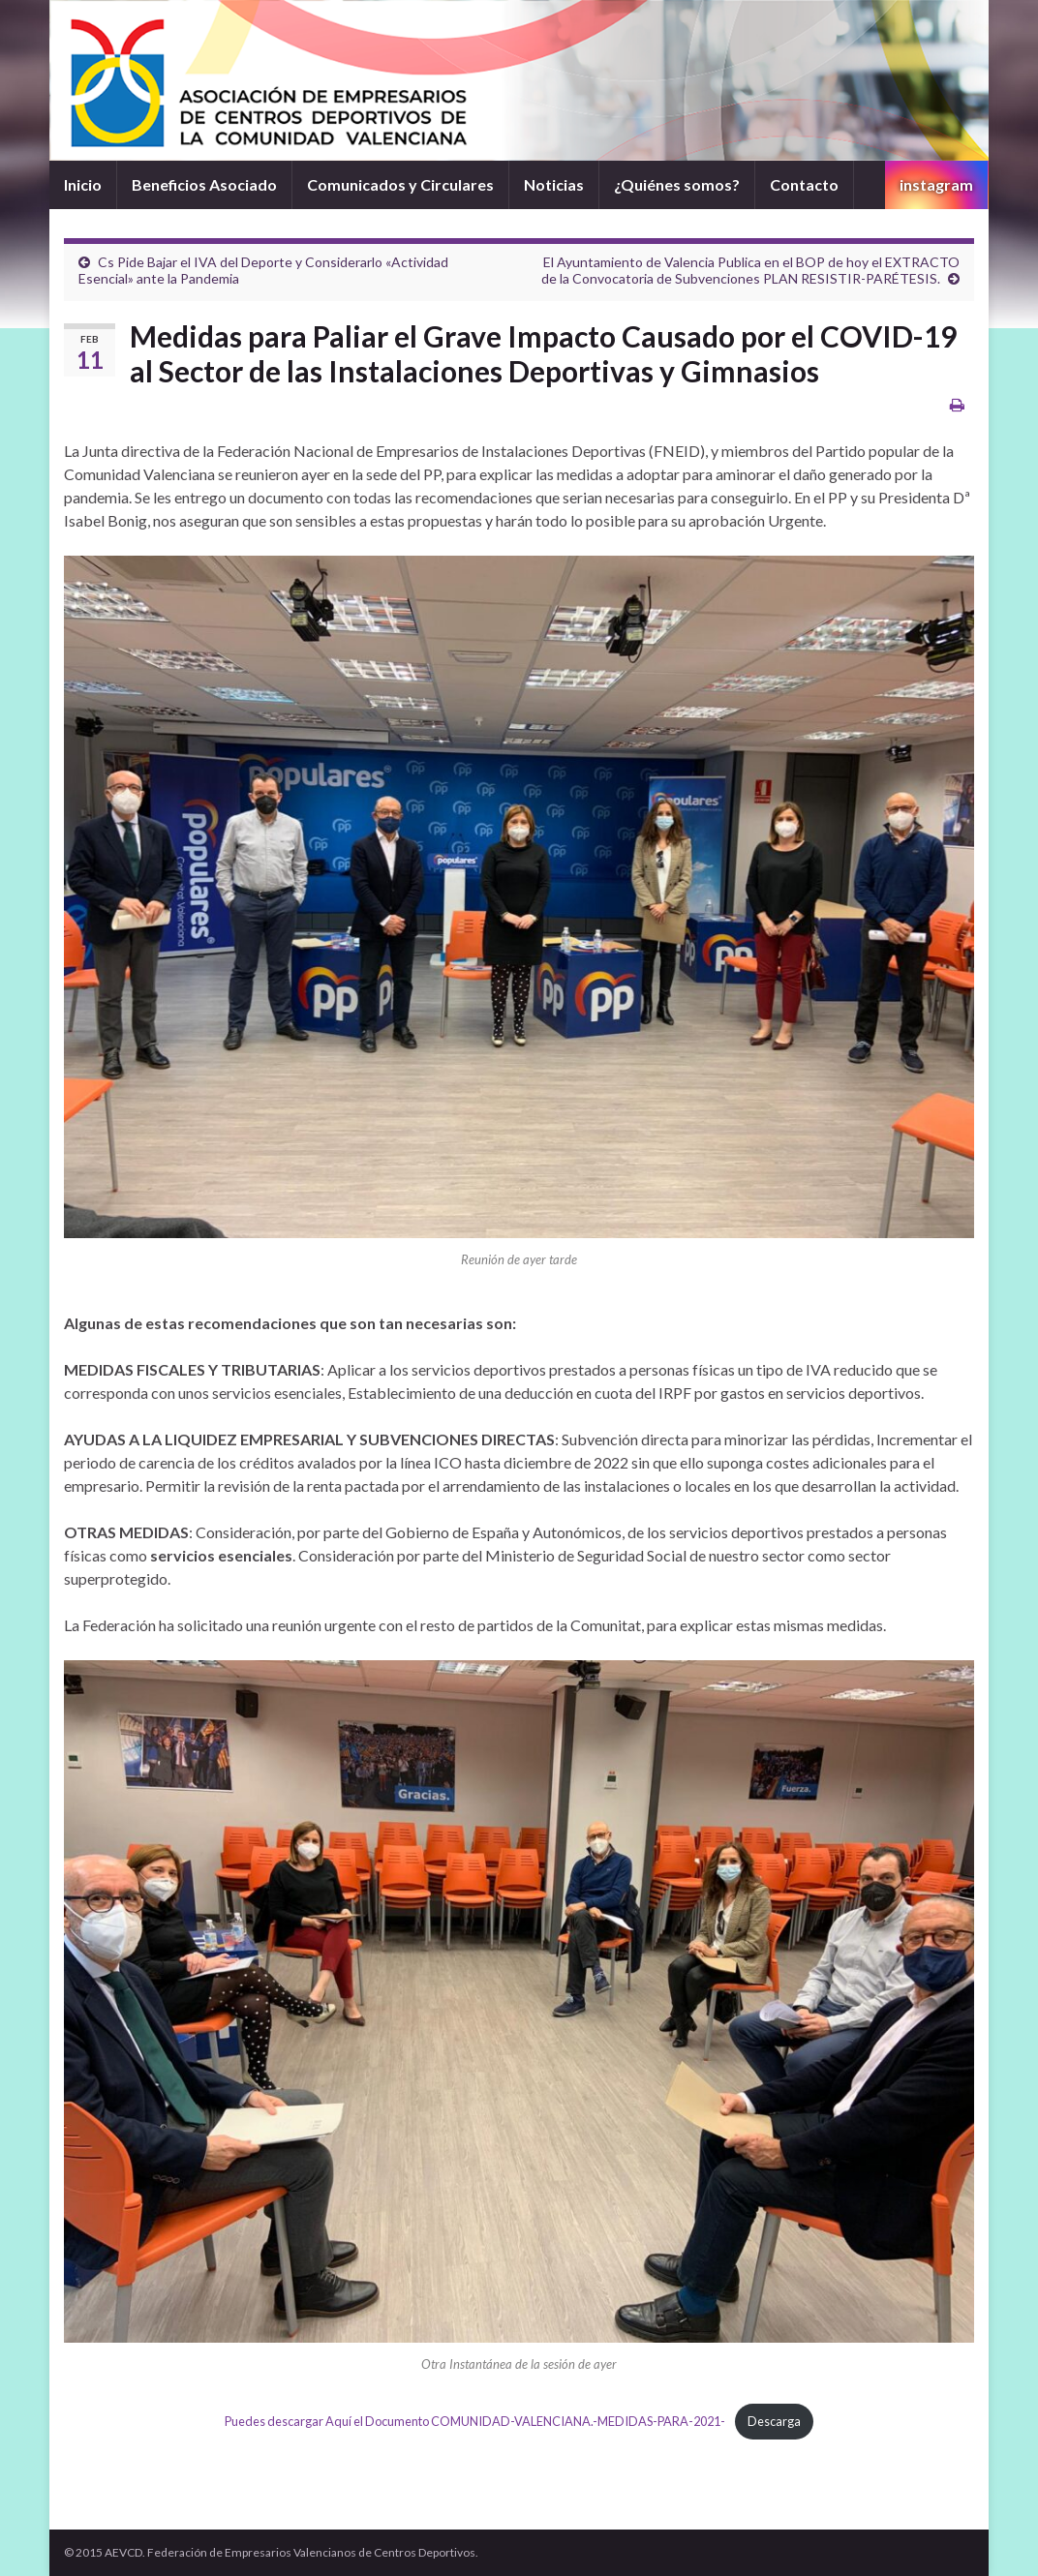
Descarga (774, 2421)
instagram (936, 184)
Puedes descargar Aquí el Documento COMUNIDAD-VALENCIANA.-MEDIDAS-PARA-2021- (475, 2421)
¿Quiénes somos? (677, 184)
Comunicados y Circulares (400, 184)
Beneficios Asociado (204, 184)
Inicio (83, 184)
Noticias (554, 184)
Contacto (804, 184)
